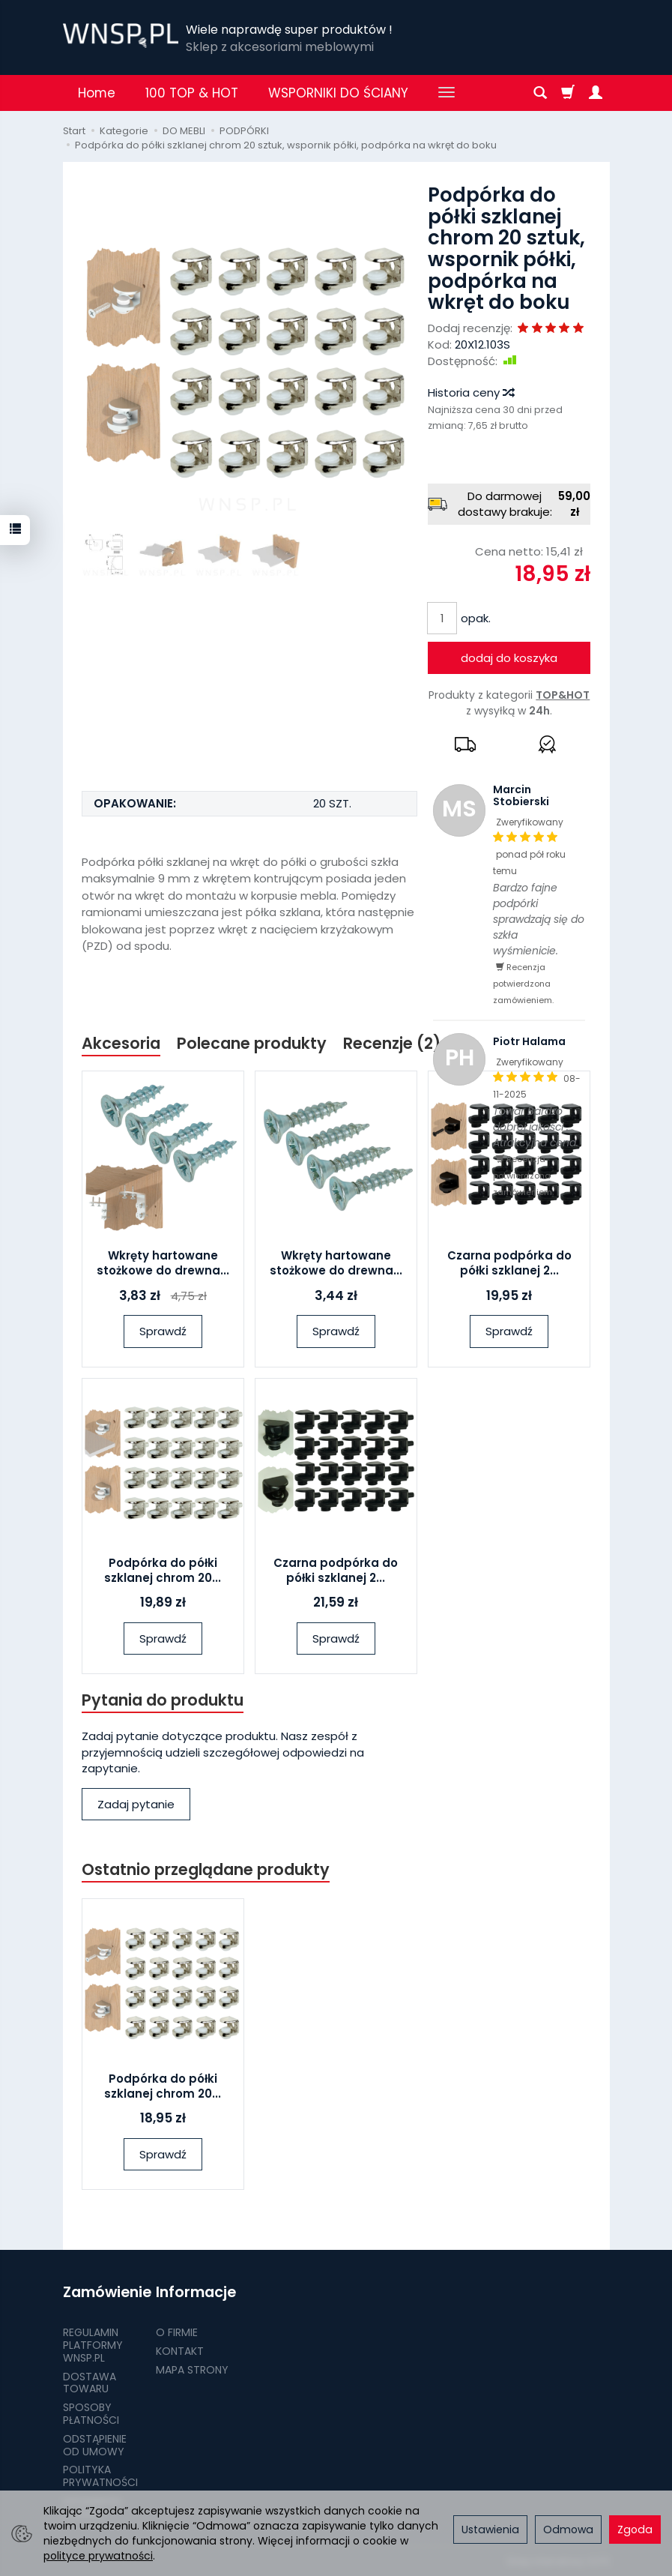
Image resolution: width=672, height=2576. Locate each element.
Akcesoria (121, 1043)
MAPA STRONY (192, 2369)
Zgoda (635, 2529)
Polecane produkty (252, 1043)
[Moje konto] (595, 93)
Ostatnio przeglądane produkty (206, 1870)
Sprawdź (163, 1331)
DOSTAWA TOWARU (89, 2382)
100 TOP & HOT (191, 93)
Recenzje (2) (392, 1043)
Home (96, 93)
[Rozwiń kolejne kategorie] (446, 93)
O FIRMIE (177, 2331)
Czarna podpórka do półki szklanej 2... (509, 1263)
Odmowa (568, 2529)
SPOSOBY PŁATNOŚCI (91, 2413)
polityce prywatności (98, 2555)
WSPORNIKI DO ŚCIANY (338, 93)
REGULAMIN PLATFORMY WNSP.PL (93, 2344)
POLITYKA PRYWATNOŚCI (100, 2475)
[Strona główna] (120, 35)
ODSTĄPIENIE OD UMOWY (95, 2444)
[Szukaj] (540, 93)
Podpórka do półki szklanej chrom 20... (162, 1570)
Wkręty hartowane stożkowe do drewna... (163, 1263)
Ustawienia (490, 2529)
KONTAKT (180, 2350)
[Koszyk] (568, 93)
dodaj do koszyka (509, 658)
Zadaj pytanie (136, 1804)
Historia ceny (470, 392)
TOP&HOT (563, 694)
